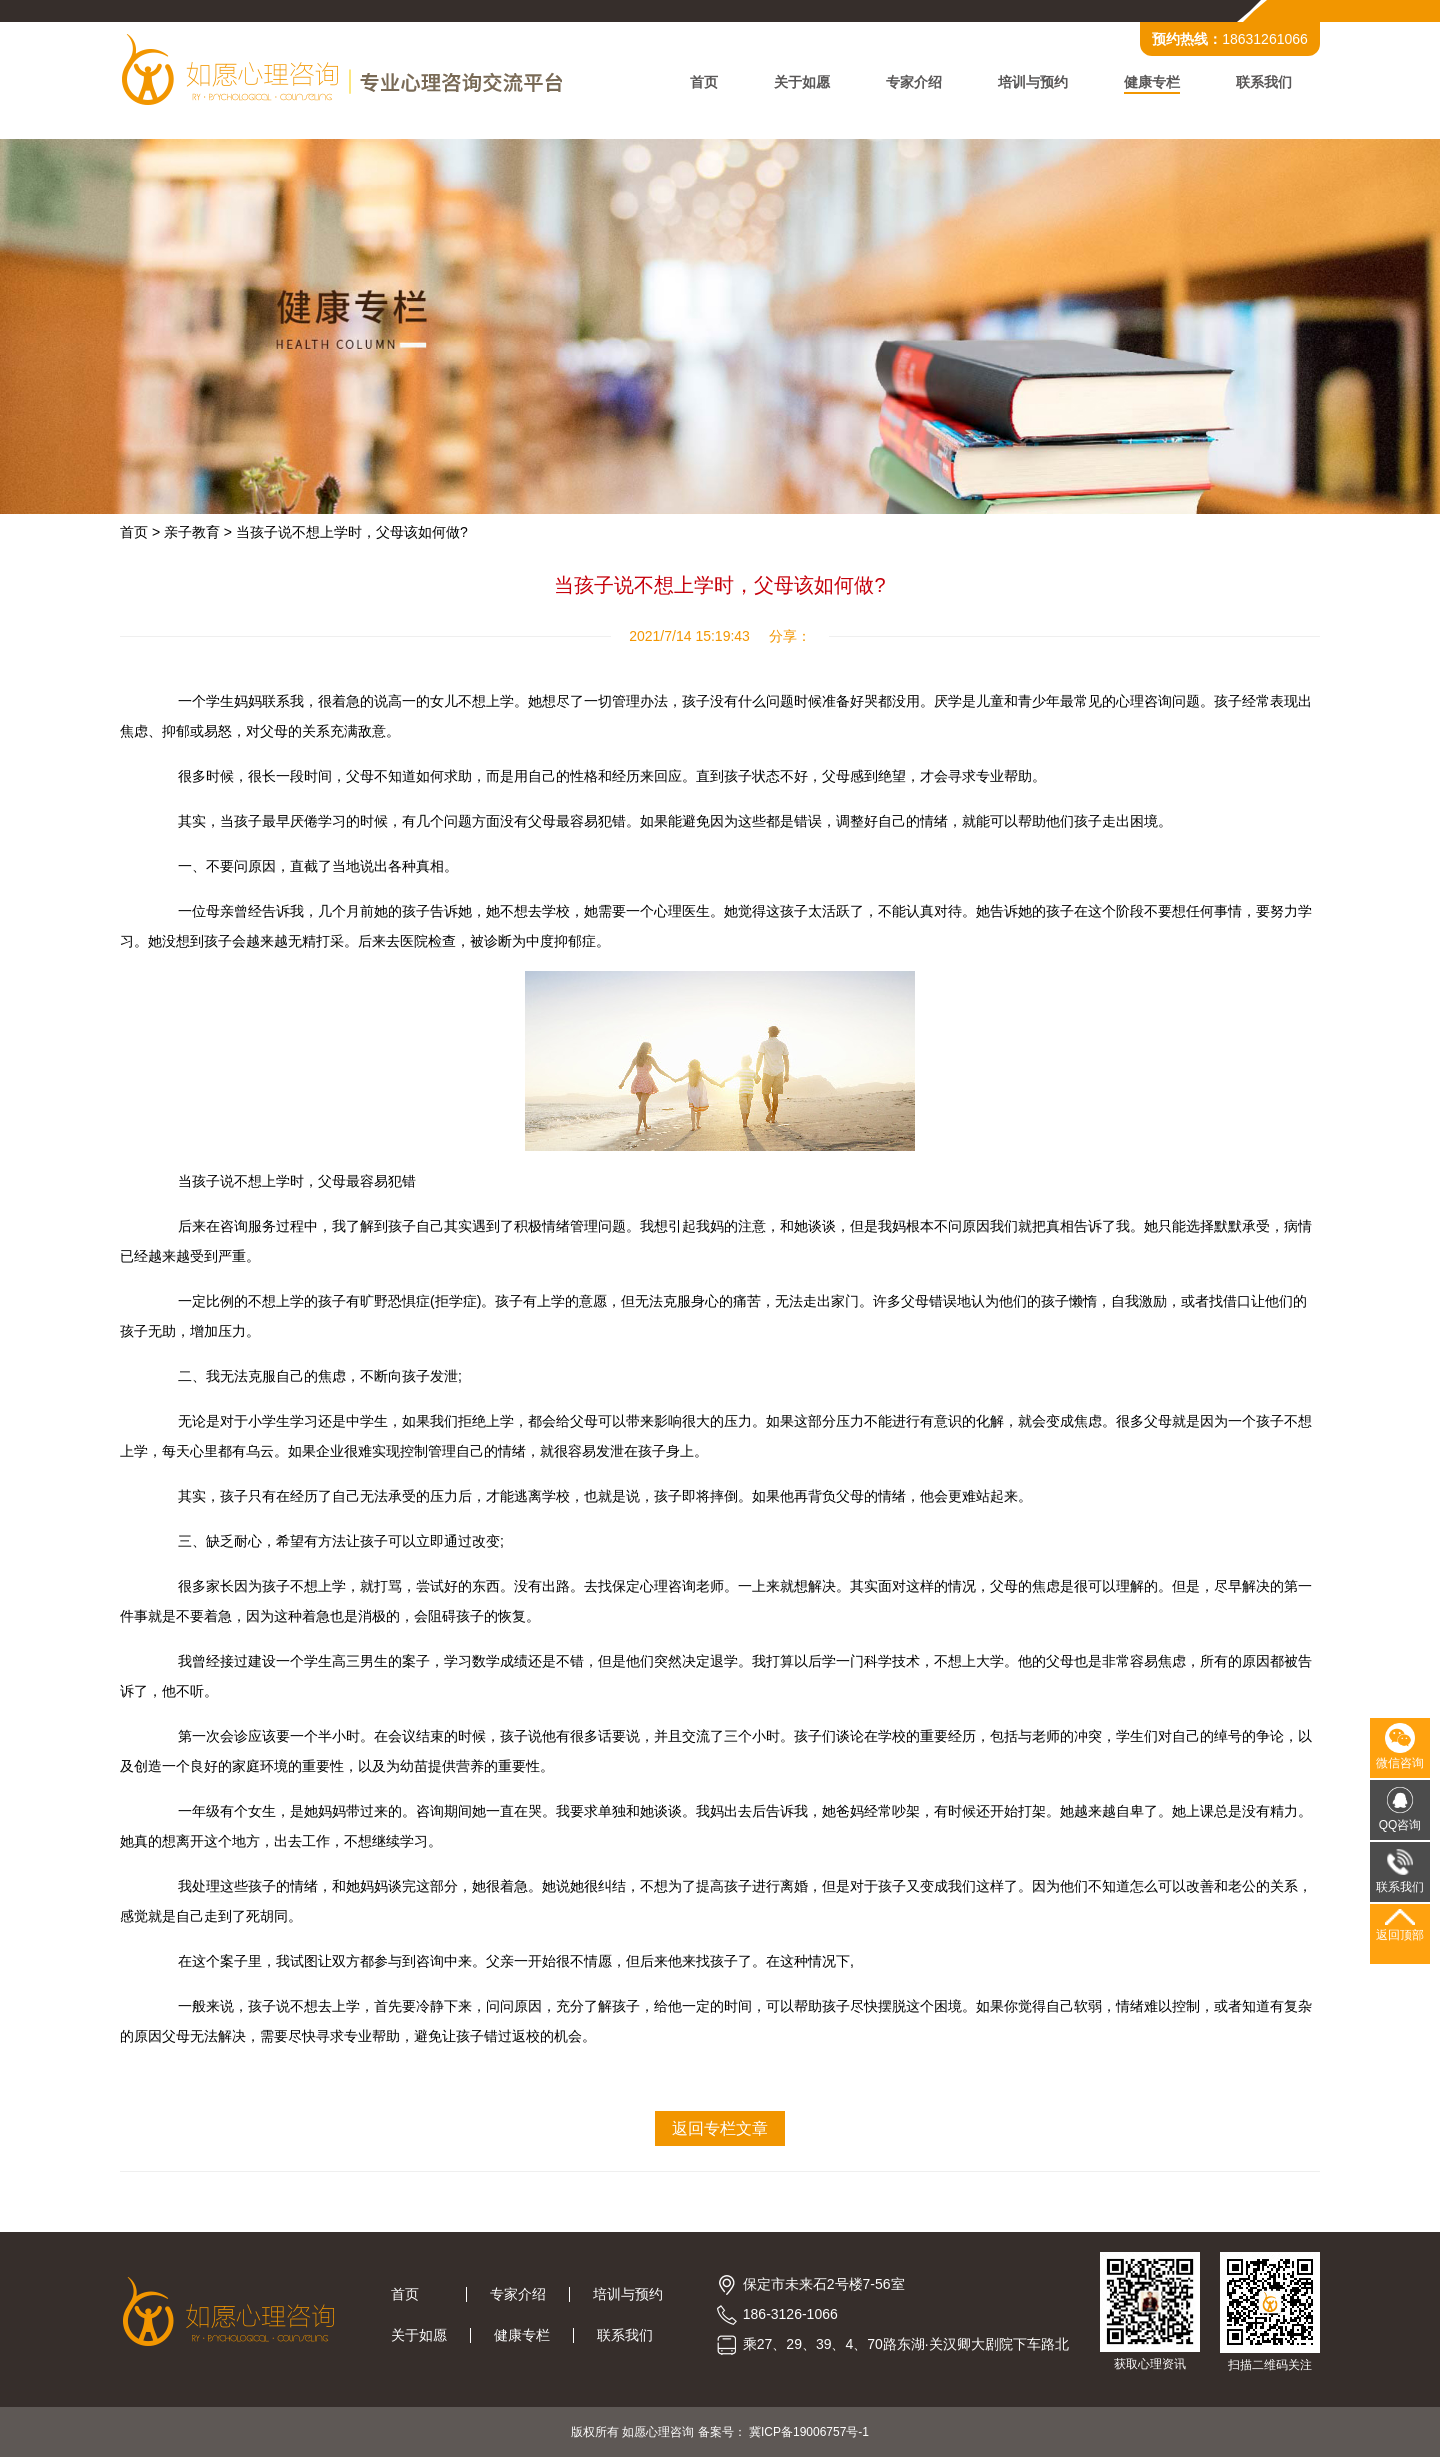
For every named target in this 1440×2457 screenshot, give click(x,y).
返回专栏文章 (720, 2128)
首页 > (140, 532)
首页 (704, 82)
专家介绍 (914, 82)
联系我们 (1264, 82)
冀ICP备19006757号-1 (809, 2432)
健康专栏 (1152, 82)
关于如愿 (802, 82)
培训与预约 (1033, 82)
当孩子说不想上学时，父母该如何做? (352, 532)
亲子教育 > (198, 532)
